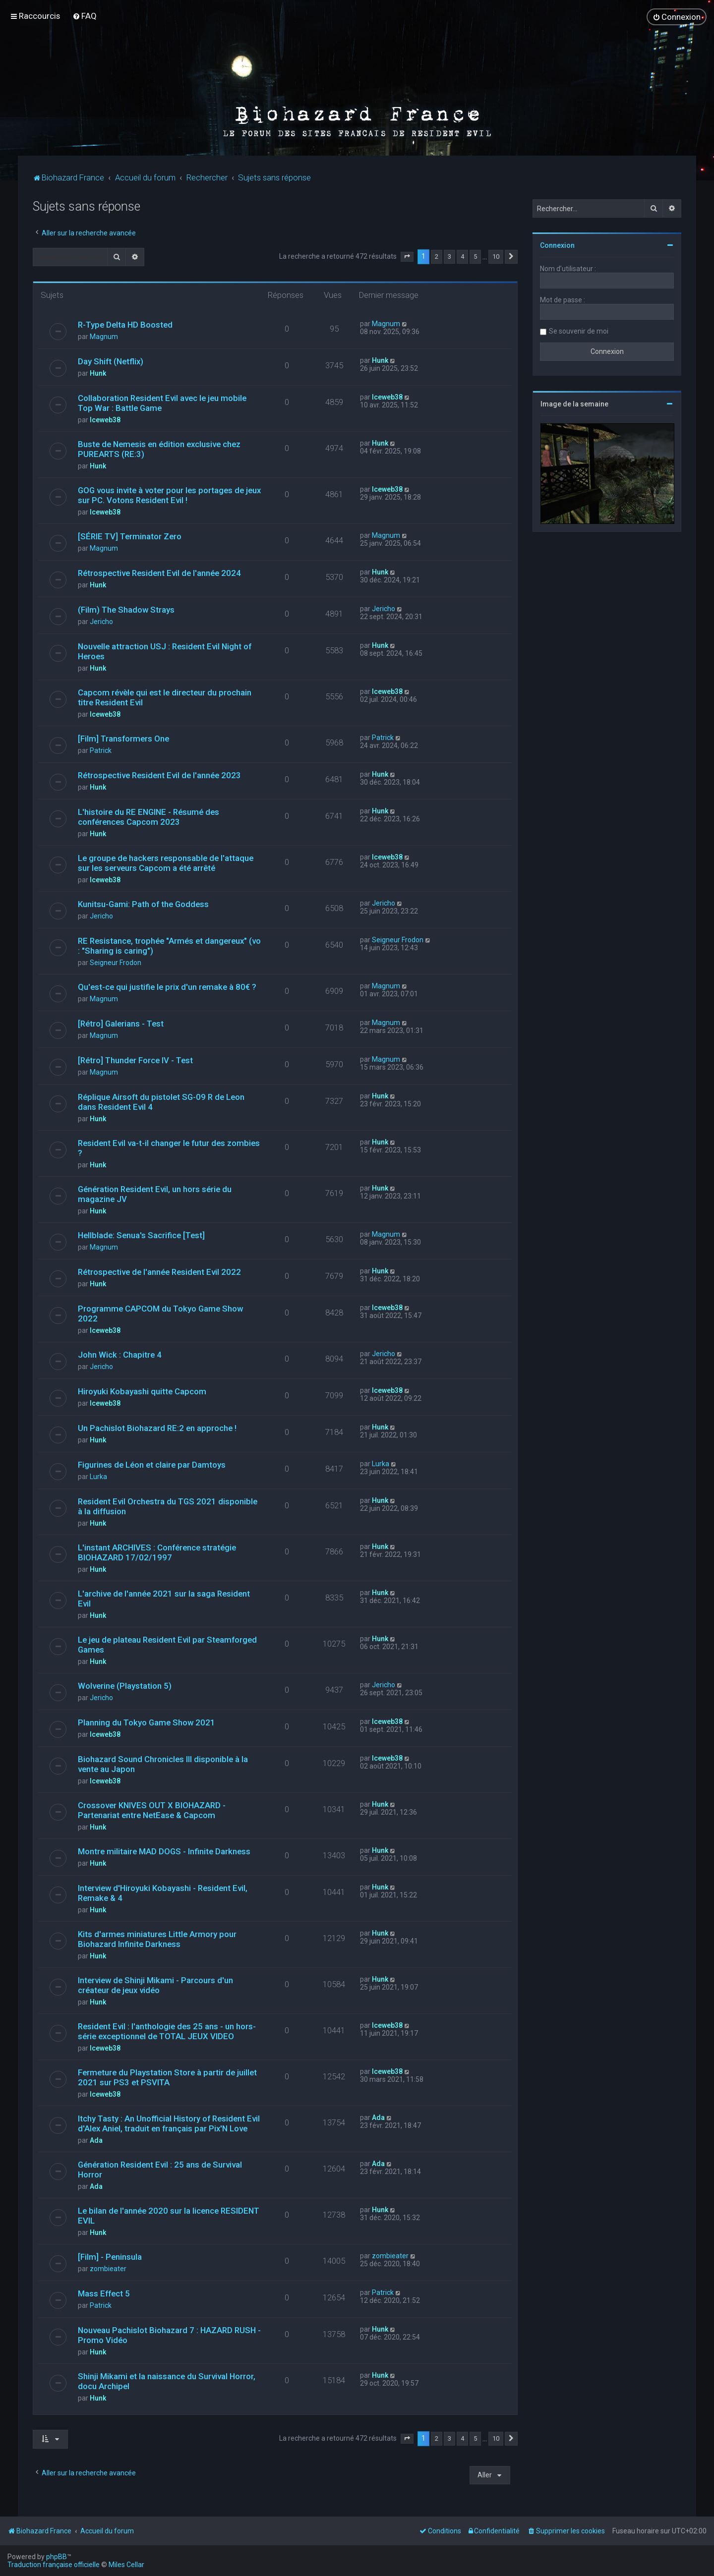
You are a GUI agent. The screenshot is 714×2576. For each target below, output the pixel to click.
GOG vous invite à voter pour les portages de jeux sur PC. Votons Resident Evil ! (169, 495)
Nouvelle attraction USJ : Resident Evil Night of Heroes (164, 651)
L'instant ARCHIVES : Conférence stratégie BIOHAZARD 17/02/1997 (157, 1552)
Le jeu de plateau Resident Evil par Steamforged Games (167, 1644)
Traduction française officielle (53, 2565)
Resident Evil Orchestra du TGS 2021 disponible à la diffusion (167, 1506)
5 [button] (475, 256)
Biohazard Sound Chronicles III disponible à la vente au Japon (163, 1764)
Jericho (101, 621)
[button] (407, 256)
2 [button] (436, 256)
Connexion (557, 245)
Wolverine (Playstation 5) (125, 1685)
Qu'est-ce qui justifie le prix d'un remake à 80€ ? (167, 986)
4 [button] (462, 256)
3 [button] (449, 256)
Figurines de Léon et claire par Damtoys (152, 1464)
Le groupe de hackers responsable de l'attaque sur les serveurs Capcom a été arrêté (165, 862)
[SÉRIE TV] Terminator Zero (129, 536)
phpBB (56, 2557)
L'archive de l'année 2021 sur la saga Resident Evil (164, 1598)
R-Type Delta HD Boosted (125, 324)
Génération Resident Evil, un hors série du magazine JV (155, 1193)
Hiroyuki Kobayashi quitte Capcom (142, 1391)
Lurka (98, 1476)
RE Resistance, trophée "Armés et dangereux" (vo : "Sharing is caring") (169, 945)
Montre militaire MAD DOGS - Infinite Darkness (164, 1851)
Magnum (104, 336)
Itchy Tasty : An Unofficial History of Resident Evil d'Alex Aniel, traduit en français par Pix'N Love (169, 2123)
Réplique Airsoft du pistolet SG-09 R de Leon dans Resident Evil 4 (161, 1101)
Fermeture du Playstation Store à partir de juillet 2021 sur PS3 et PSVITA (167, 2077)
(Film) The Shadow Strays (126, 609)
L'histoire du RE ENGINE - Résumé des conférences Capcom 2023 (148, 816)
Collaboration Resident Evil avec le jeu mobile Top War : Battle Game (162, 402)
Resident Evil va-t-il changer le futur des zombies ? (169, 1147)
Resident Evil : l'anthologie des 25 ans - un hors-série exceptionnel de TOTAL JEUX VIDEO (167, 2031)
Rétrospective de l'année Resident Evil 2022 (159, 1271)
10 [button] (495, 256)
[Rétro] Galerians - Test (121, 1023)
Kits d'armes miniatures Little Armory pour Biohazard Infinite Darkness (157, 1938)
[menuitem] (84, 15)
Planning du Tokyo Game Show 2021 (146, 1722)
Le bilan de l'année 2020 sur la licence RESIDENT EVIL (168, 2215)
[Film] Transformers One (123, 738)
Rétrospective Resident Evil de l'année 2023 (159, 775)
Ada (96, 2140)
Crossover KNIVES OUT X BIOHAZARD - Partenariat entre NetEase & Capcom (152, 1810)
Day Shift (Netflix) (110, 361)
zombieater (108, 2268)
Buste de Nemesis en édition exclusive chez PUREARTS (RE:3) (159, 448)
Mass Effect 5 (104, 2293)
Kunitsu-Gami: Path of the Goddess (143, 904)
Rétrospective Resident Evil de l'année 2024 (159, 572)
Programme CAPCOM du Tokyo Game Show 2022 (160, 1313)
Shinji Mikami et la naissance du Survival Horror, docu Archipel (166, 2381)
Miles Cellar (126, 2565)
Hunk (98, 373)
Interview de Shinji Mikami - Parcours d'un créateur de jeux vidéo (155, 1985)
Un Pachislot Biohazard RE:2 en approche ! (157, 1427)
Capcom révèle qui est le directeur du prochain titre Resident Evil (164, 697)
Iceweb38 (105, 419)
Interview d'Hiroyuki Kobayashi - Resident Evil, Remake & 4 (162, 1892)
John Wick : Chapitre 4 (120, 1354)
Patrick (101, 750)
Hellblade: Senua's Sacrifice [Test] (141, 1235)
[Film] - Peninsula (110, 2256)
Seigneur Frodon (115, 962)
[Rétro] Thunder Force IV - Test (135, 1060)
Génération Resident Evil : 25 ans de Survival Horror (160, 2169)
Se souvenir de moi (578, 331)
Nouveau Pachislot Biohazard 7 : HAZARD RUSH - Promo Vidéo (169, 2335)
